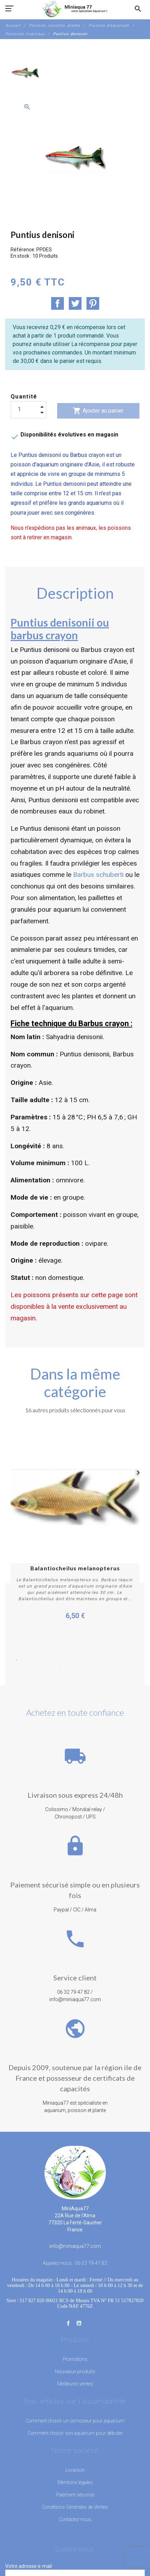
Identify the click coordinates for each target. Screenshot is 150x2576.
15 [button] (80, 1669)
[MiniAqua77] (75, 9)
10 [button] (112, 1659)
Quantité (24, 396)
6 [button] (69, 1659)
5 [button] (59, 1659)
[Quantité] (28, 409)
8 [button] (91, 1659)
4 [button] (48, 1659)
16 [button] (91, 1669)
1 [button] (16, 1659)
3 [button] (38, 1659)
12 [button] (133, 1659)
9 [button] (101, 1659)
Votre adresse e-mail (28, 2566)
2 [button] (27, 1659)
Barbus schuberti (98, 875)
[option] (25, 73)
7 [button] (80, 1659)
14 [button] (69, 1669)
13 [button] (59, 1669)
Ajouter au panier (98, 411)
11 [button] (122, 1659)
